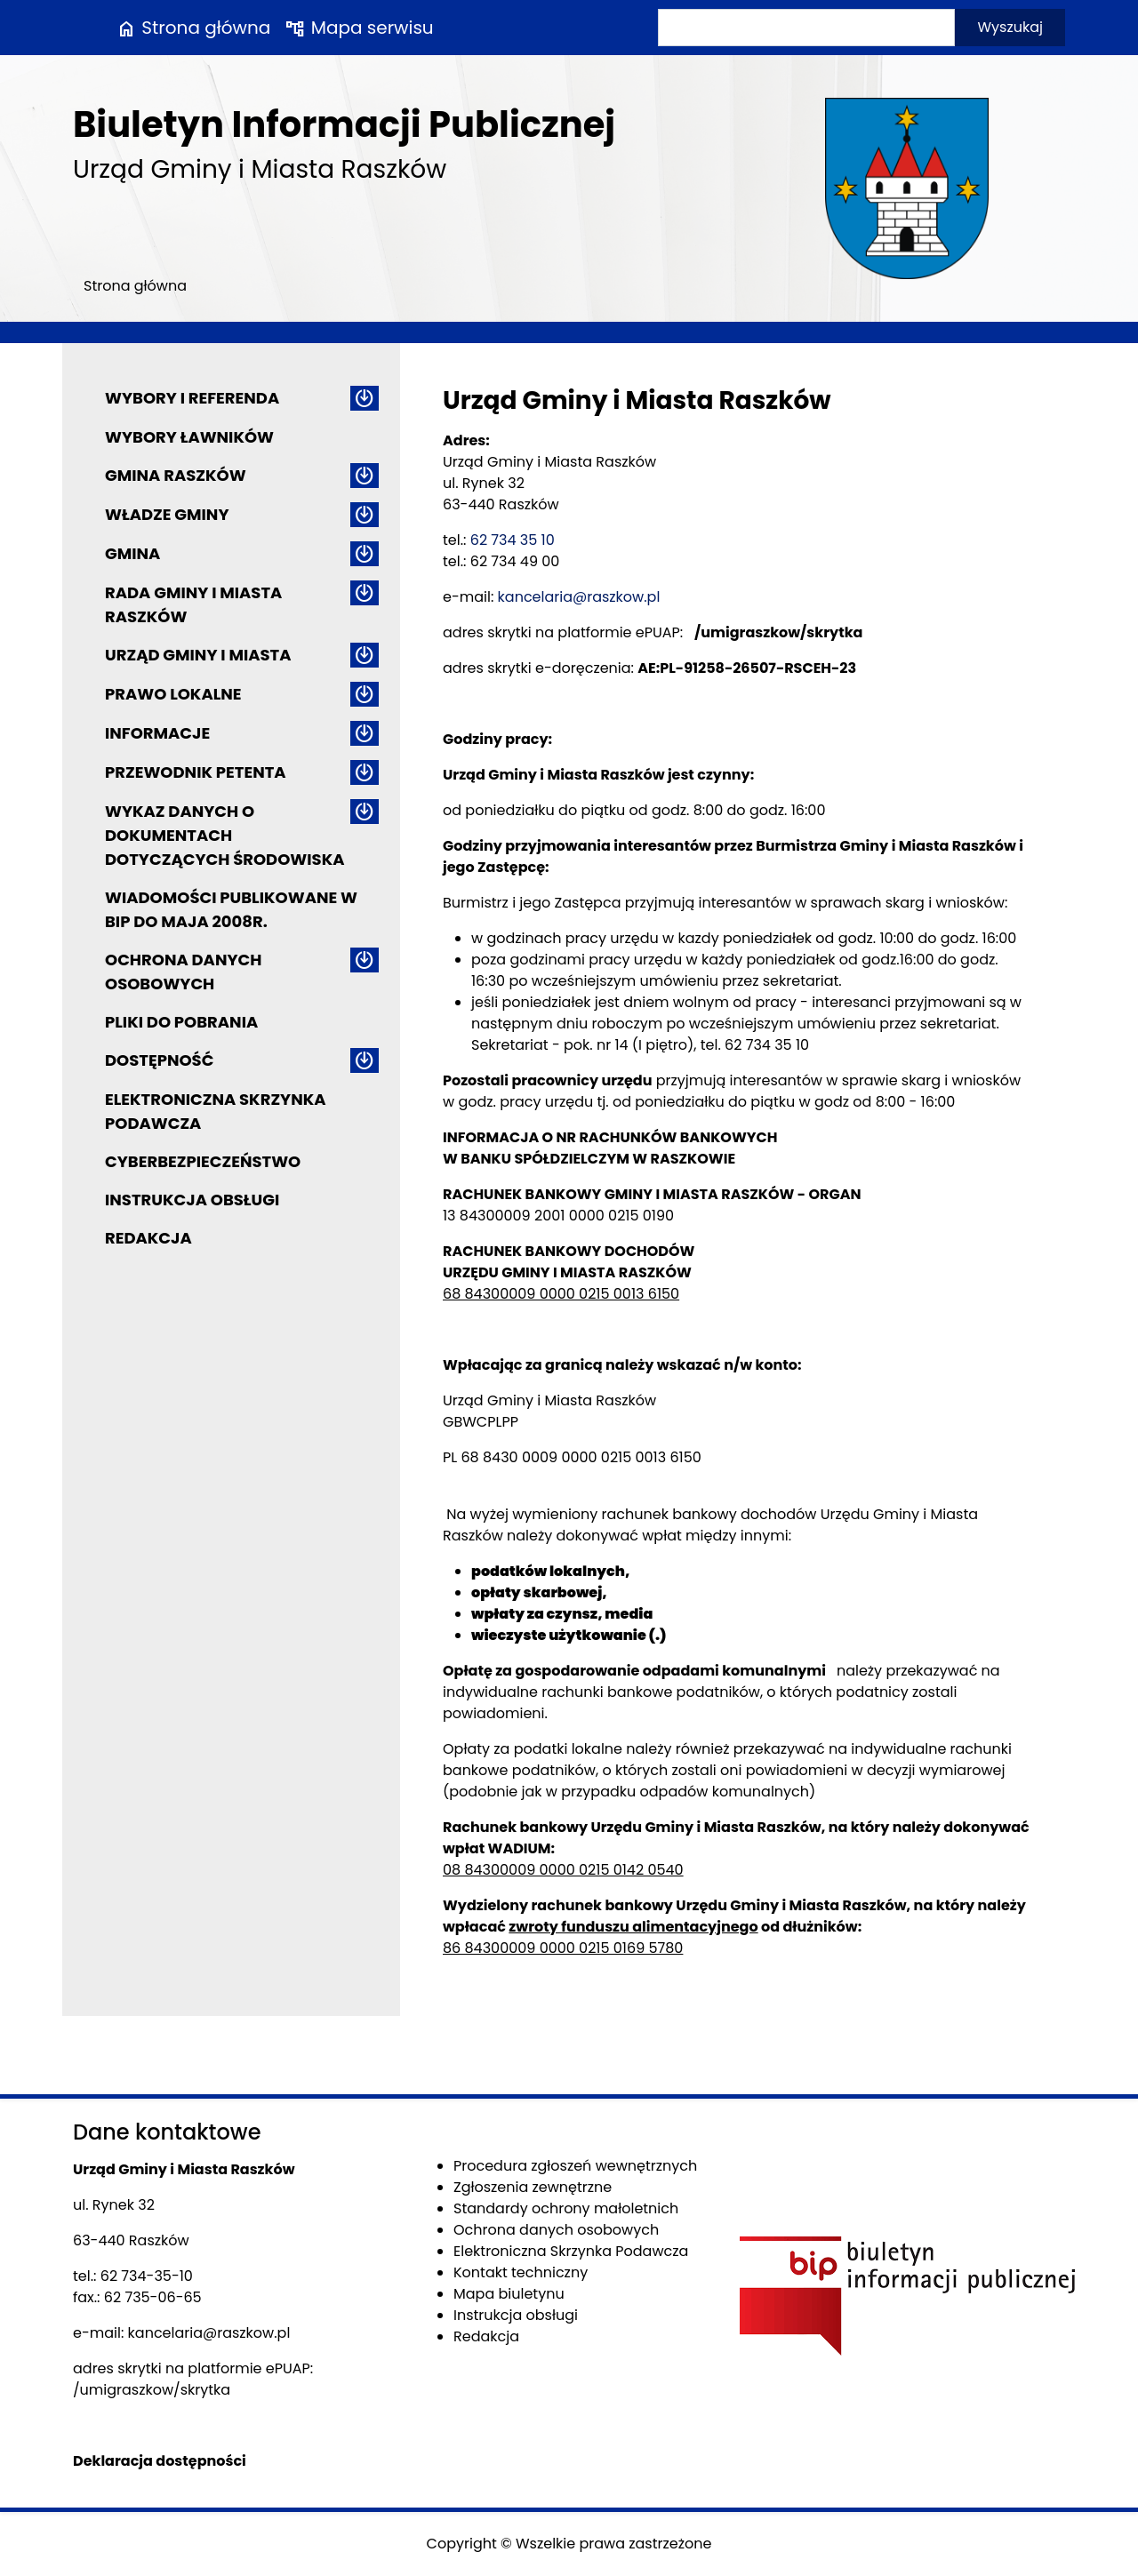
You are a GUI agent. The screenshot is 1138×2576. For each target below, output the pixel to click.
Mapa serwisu (358, 27)
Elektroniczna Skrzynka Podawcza (215, 1111)
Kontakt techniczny (520, 2272)
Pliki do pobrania (181, 1022)
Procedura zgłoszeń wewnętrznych (575, 2166)
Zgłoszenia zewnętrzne (532, 2187)
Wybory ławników (189, 437)
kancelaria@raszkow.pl (579, 597)
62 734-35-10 (146, 2276)
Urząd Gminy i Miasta (198, 655)
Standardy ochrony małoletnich (565, 2208)
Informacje (157, 733)
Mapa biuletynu (509, 2294)
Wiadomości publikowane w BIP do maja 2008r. (231, 909)
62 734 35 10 (512, 540)
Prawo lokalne (173, 694)
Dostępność (159, 1060)
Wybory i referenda (192, 398)
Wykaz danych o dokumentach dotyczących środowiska (224, 835)
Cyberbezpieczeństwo (203, 1161)
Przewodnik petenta (195, 772)
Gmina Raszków (175, 475)
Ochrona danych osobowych (183, 971)
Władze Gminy (166, 514)
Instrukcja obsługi (192, 1199)
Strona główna (193, 27)
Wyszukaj (1010, 27)
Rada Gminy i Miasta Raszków (193, 604)
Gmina (132, 553)
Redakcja (148, 1238)
